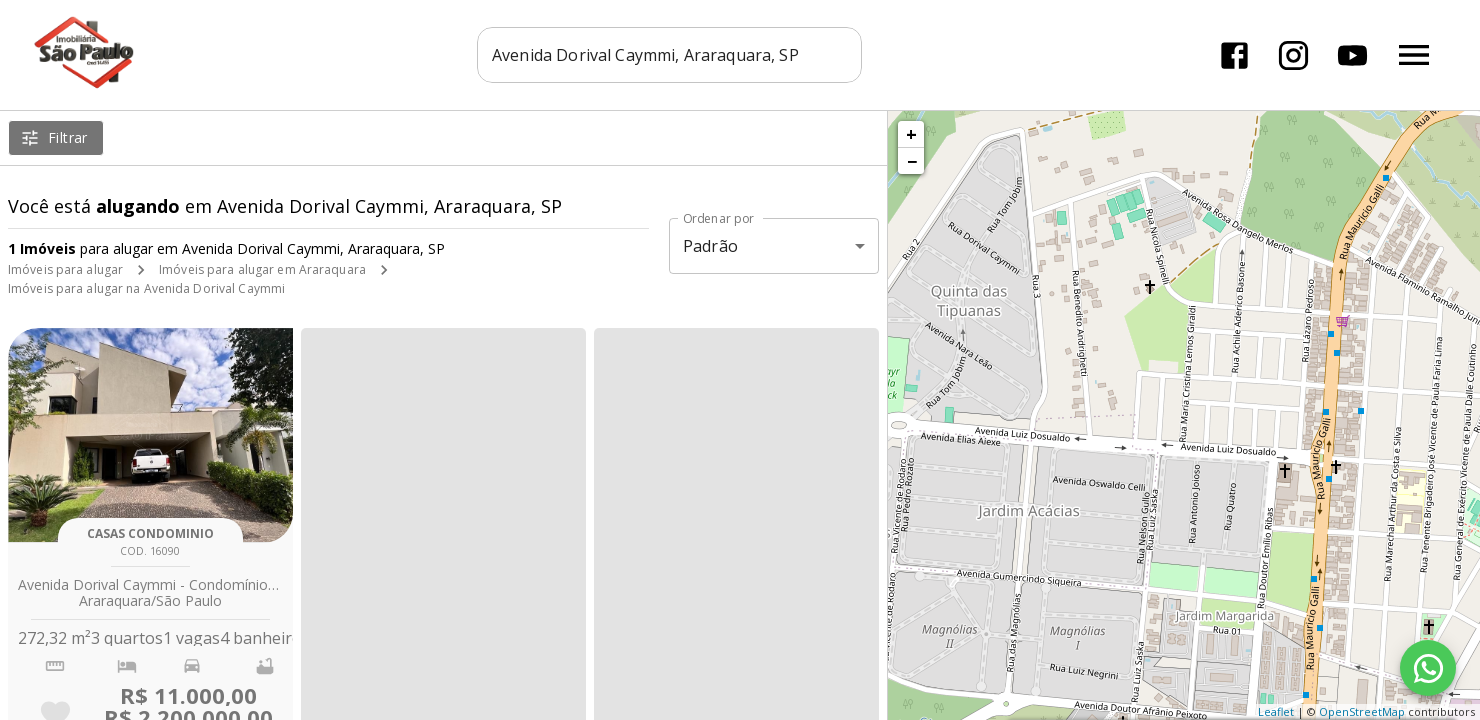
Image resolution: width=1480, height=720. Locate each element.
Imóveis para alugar (65, 269)
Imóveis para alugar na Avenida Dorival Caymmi (146, 288)
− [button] (912, 161)
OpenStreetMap (1362, 711)
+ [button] (911, 134)
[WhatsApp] (1428, 668)
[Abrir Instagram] (1293, 55)
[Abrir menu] (1414, 55)
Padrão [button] (710, 246)
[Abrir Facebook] (1234, 55)
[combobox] (669, 55)
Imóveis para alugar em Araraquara (262, 269)
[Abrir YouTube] (1352, 55)
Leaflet (1276, 711)
